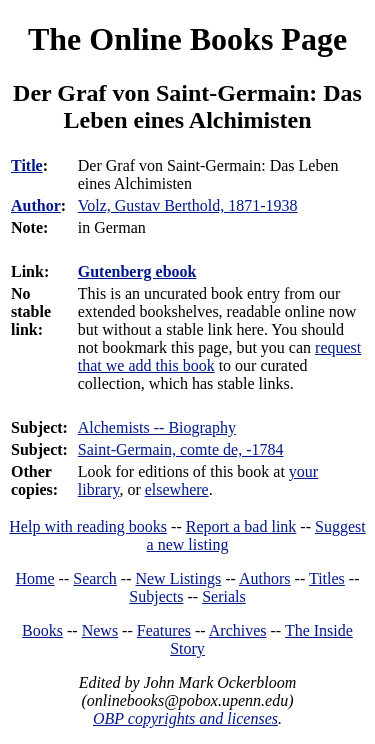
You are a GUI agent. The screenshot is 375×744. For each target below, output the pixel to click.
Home (35, 578)
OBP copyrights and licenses (185, 718)
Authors (265, 578)
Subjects (156, 596)
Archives (238, 630)
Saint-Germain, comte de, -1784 (181, 449)
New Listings (178, 578)
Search (95, 578)
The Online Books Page (187, 39)
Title (27, 165)
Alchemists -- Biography (157, 427)
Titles (327, 578)
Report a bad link (241, 526)
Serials (224, 596)
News (100, 630)
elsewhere (177, 489)
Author (36, 205)
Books (42, 630)
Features (164, 630)
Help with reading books (88, 526)
